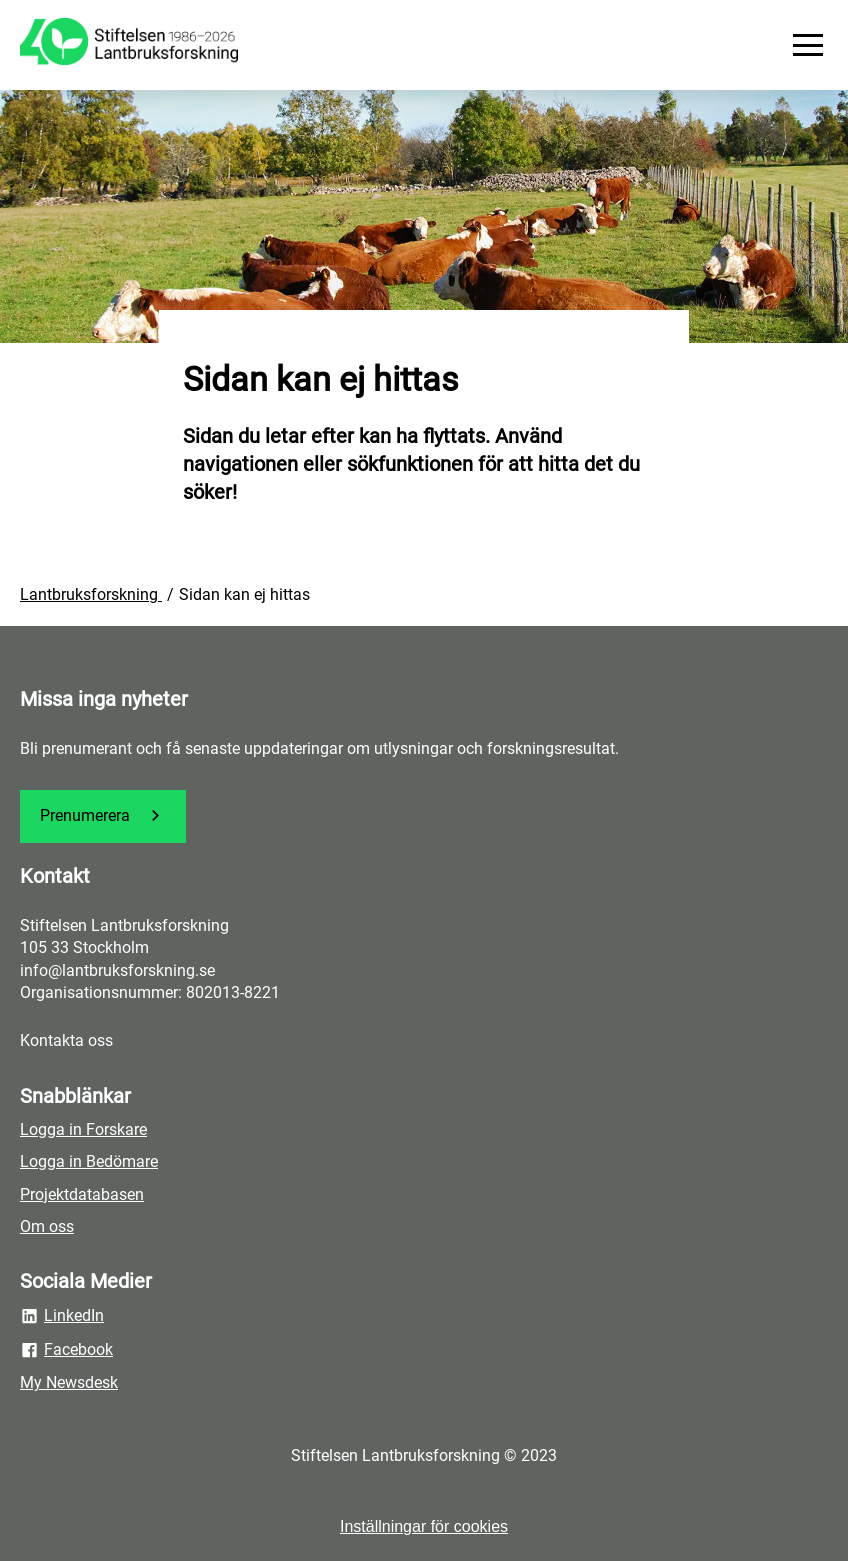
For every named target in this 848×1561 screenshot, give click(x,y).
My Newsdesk (69, 1382)
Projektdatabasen (82, 1194)
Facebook (66, 1350)
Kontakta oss (66, 1040)
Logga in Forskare (83, 1129)
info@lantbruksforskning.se (117, 970)
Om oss (47, 1226)
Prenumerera (103, 815)
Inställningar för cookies (424, 1526)
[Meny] (808, 45)
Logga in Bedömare (89, 1161)
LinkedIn (62, 1316)
